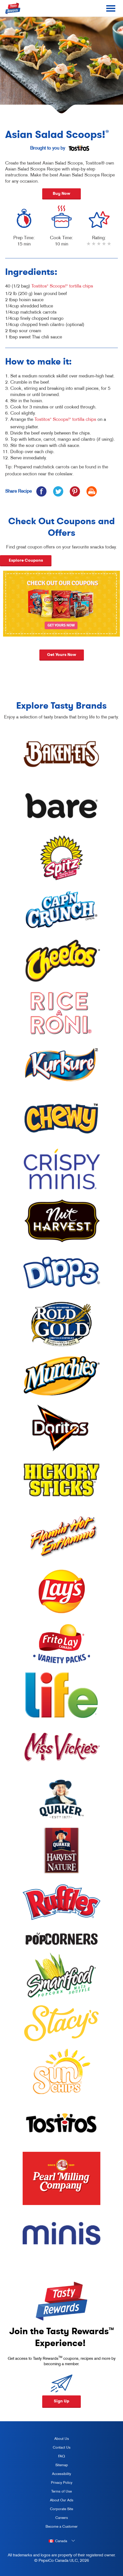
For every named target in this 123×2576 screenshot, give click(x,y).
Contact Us (62, 2447)
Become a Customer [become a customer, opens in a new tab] (60, 2527)
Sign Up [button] (61, 2401)
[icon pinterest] (74, 491)
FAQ (61, 2456)
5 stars (109, 247)
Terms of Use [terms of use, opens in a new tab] (57, 2492)
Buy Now (61, 193)
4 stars (104, 247)
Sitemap (61, 2465)
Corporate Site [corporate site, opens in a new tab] (57, 2510)
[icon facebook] (41, 491)
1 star (88, 247)
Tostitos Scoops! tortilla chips (62, 286)
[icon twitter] (58, 491)
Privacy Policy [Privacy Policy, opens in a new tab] (57, 2483)
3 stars (99, 247)
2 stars (93, 247)
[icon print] (91, 491)
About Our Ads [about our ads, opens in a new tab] (57, 2501)
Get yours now (61, 654)
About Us (61, 2438)
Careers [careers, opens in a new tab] (55, 2518)
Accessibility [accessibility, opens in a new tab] (56, 2474)
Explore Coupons (26, 560)
